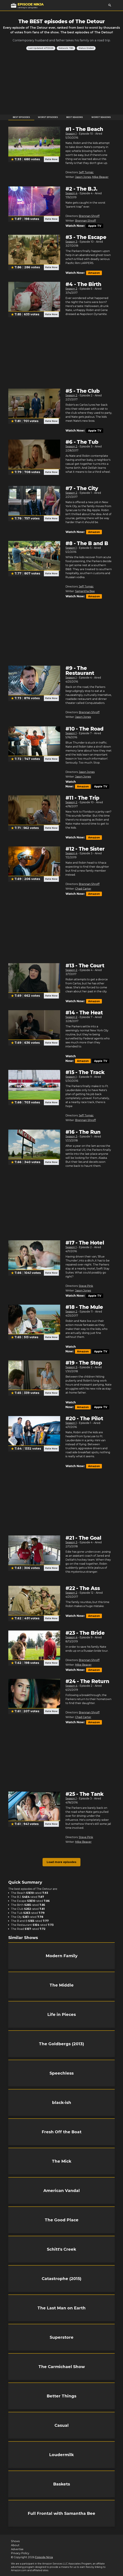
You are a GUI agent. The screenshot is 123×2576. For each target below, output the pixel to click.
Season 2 (71, 288)
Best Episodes (21, 117)
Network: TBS (66, 48)
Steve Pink (86, 1285)
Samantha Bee (85, 591)
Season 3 (71, 241)
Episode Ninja (44, 2557)
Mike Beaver (100, 177)
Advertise (17, 2549)
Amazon (94, 272)
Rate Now (51, 159)
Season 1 (71, 133)
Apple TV (94, 225)
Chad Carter (83, 888)
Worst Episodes (48, 117)
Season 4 (71, 193)
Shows (15, 2541)
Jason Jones (83, 177)
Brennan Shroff (89, 216)
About (15, 2545)
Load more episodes (61, 1862)
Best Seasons (74, 117)
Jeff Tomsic (86, 172)
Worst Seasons (101, 117)
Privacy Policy (20, 2553)
